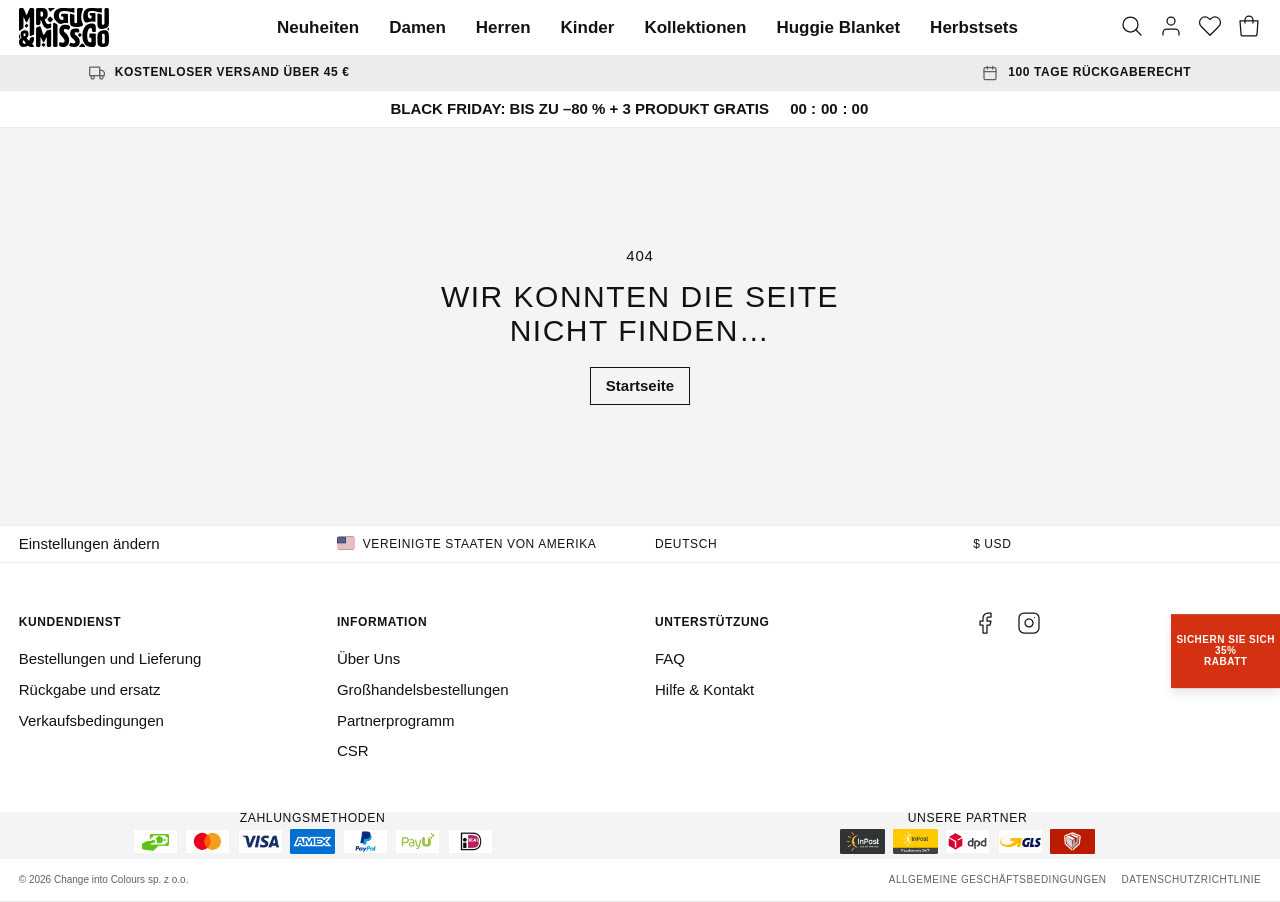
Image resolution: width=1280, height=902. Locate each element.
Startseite (640, 385)
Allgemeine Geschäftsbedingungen (998, 879)
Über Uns (368, 658)
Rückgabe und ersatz (90, 689)
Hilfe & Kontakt (704, 689)
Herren (503, 27)
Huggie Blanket (838, 27)
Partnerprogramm (396, 720)
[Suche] (1132, 28)
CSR (353, 750)
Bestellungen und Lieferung (110, 658)
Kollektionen (695, 27)
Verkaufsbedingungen (91, 720)
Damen (417, 27)
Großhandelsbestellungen (423, 689)
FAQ (670, 658)
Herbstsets (974, 27)
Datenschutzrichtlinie (1191, 879)
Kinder (588, 27)
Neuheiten (318, 27)
